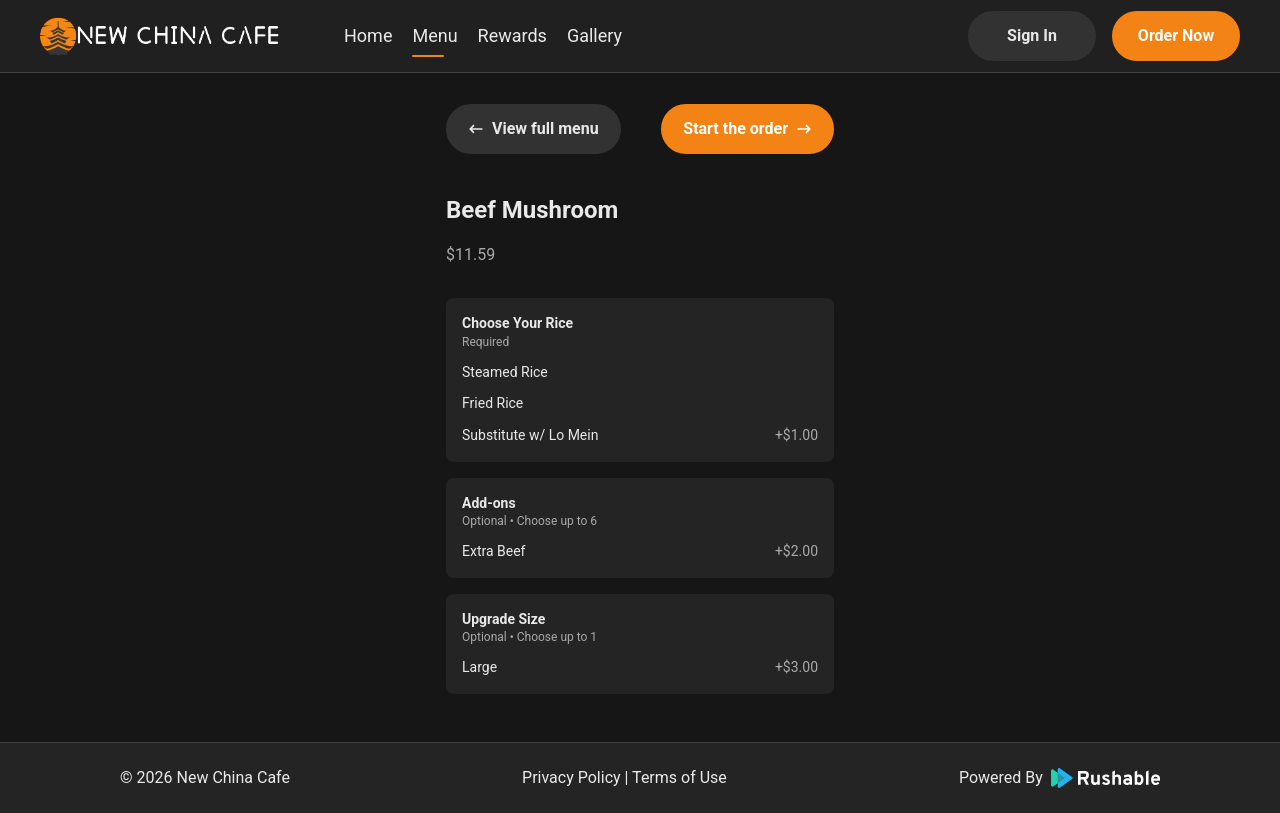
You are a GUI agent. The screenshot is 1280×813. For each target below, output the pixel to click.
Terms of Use (679, 777)
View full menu (533, 128)
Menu (434, 35)
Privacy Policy (571, 777)
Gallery (594, 35)
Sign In (1032, 35)
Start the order (747, 128)
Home (368, 35)
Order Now (1176, 35)
